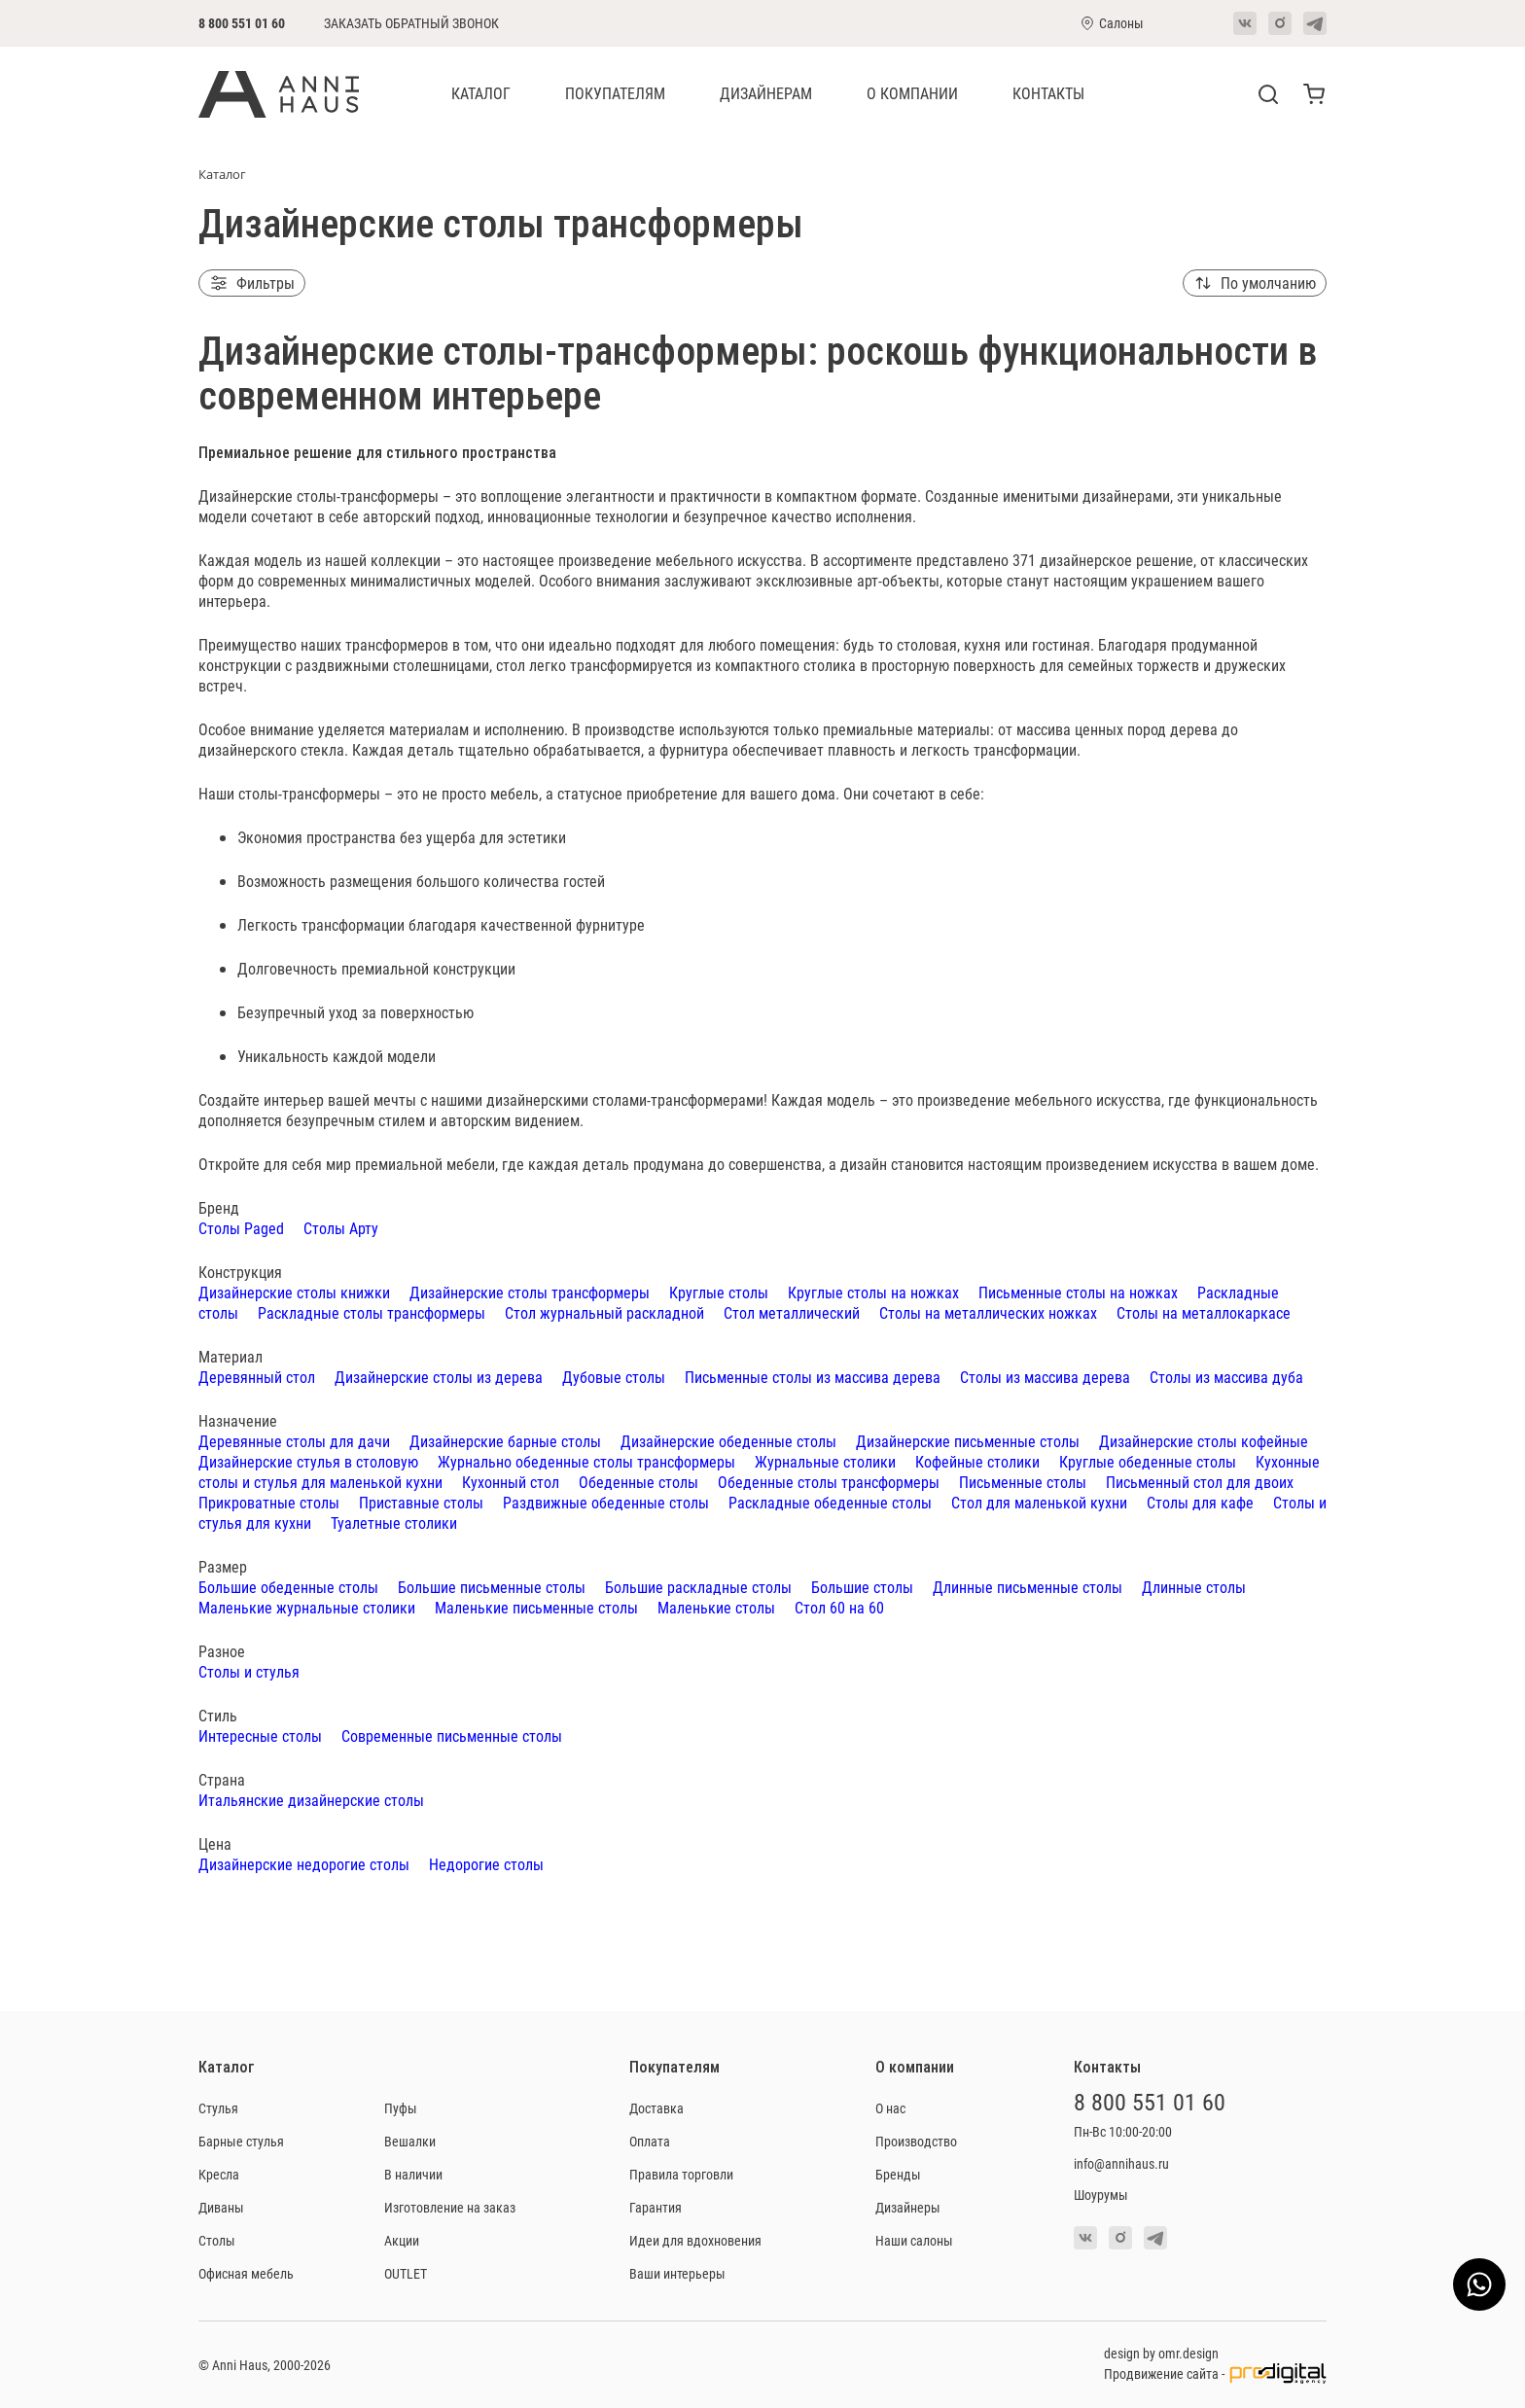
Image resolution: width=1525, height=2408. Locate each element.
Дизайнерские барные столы (505, 1441)
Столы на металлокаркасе (1204, 1312)
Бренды (898, 2174)
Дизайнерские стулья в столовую (308, 1461)
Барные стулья (241, 2141)
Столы (216, 2240)
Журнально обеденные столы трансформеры (586, 1461)
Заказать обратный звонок (411, 23)
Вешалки (410, 2141)
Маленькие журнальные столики (306, 1607)
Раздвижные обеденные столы (606, 1502)
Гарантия (655, 2207)
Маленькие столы (716, 1607)
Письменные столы (1022, 1481)
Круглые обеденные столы (1147, 1461)
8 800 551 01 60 (241, 23)
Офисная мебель (246, 2273)
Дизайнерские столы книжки (294, 1292)
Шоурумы (1101, 2194)
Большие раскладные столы (698, 1586)
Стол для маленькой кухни (1039, 1502)
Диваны (221, 2207)
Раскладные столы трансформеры (371, 1312)
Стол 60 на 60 (839, 1607)
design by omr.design (1161, 2353)
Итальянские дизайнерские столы (311, 1799)
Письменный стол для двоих (1200, 1481)
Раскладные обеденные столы (830, 1502)
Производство (916, 2141)
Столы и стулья (249, 1671)
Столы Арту (340, 1228)
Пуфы (400, 2108)
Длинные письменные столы (1027, 1586)
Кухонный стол (510, 1481)
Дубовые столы (613, 1376)
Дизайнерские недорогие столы (303, 1864)
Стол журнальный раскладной (604, 1312)
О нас (890, 2108)
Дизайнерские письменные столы (968, 1441)
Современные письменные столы (451, 1735)
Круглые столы (718, 1292)
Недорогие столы (486, 1864)
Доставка (656, 2108)
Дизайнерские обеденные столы (728, 1441)
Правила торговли (681, 2174)
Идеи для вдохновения (695, 2240)
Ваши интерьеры (677, 2273)
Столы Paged (241, 1228)
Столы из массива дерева (1045, 1376)
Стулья (218, 2108)
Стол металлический (792, 1312)
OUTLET (405, 2273)
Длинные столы (1194, 1586)
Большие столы (862, 1586)
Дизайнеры (907, 2207)
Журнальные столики (825, 1461)
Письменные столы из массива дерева (812, 1376)
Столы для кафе (1200, 1502)
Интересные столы (260, 1735)
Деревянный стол (256, 1376)
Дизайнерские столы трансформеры (529, 1292)
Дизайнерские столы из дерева (439, 1376)
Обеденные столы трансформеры (829, 1481)
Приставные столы (421, 1502)
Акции (401, 2240)
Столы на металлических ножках (988, 1312)
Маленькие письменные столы (536, 1607)
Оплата (649, 2141)
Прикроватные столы (268, 1502)
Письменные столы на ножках (1078, 1292)
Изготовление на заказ (449, 2207)
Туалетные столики (394, 1522)
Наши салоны (914, 2240)
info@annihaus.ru (1121, 2163)
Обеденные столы (638, 1481)
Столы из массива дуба (1226, 1376)
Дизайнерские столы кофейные (1203, 1441)
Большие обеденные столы (288, 1586)
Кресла (218, 2174)
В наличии (413, 2174)
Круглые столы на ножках (873, 1292)
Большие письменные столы (491, 1586)
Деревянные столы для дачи (294, 1441)
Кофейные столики (977, 1461)
